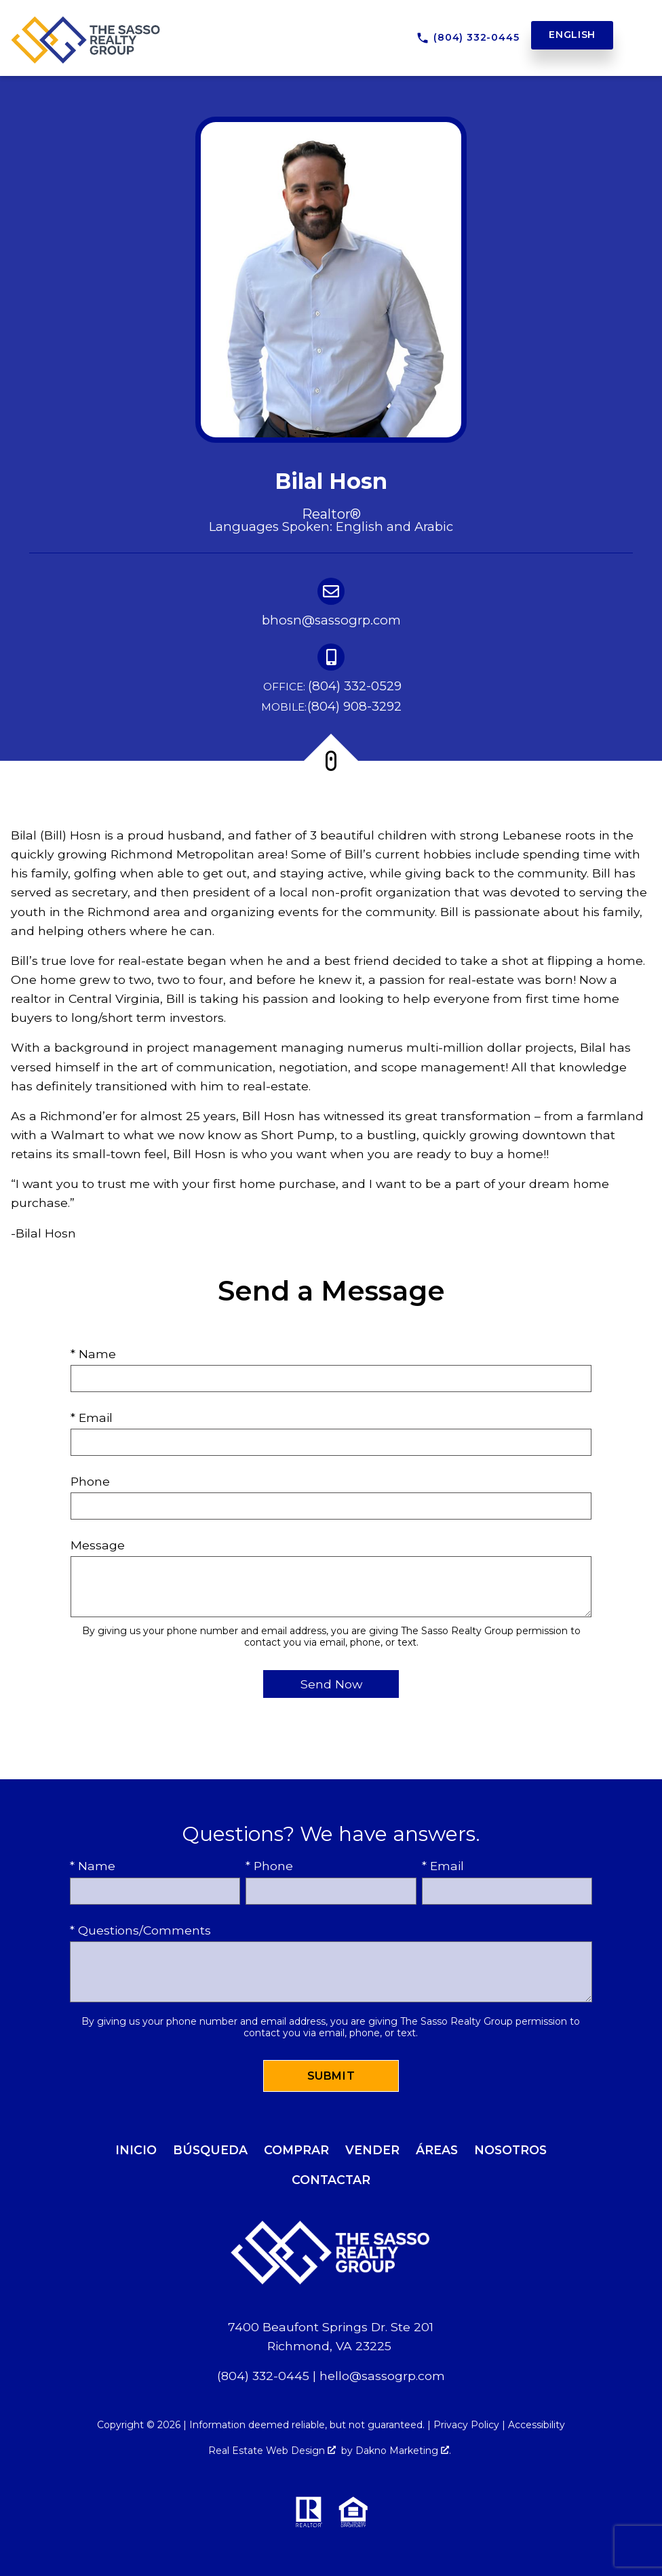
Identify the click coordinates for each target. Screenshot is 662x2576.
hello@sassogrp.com (382, 2376)
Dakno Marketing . (403, 2450)
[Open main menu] (636, 34)
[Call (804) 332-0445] (467, 38)
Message (98, 1545)
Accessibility (536, 2425)
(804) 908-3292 (331, 706)
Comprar (296, 2150)
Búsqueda (210, 2150)
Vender (372, 2150)
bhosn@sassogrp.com (331, 620)
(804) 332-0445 (263, 2376)
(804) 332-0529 (331, 686)
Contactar (331, 2180)
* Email (92, 1417)
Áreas (437, 2150)
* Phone (269, 1866)
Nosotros (510, 2150)
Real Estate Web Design (272, 2450)
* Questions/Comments (140, 1930)
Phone (90, 1481)
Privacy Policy (466, 2425)
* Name (93, 1354)
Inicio (136, 2150)
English (572, 34)
